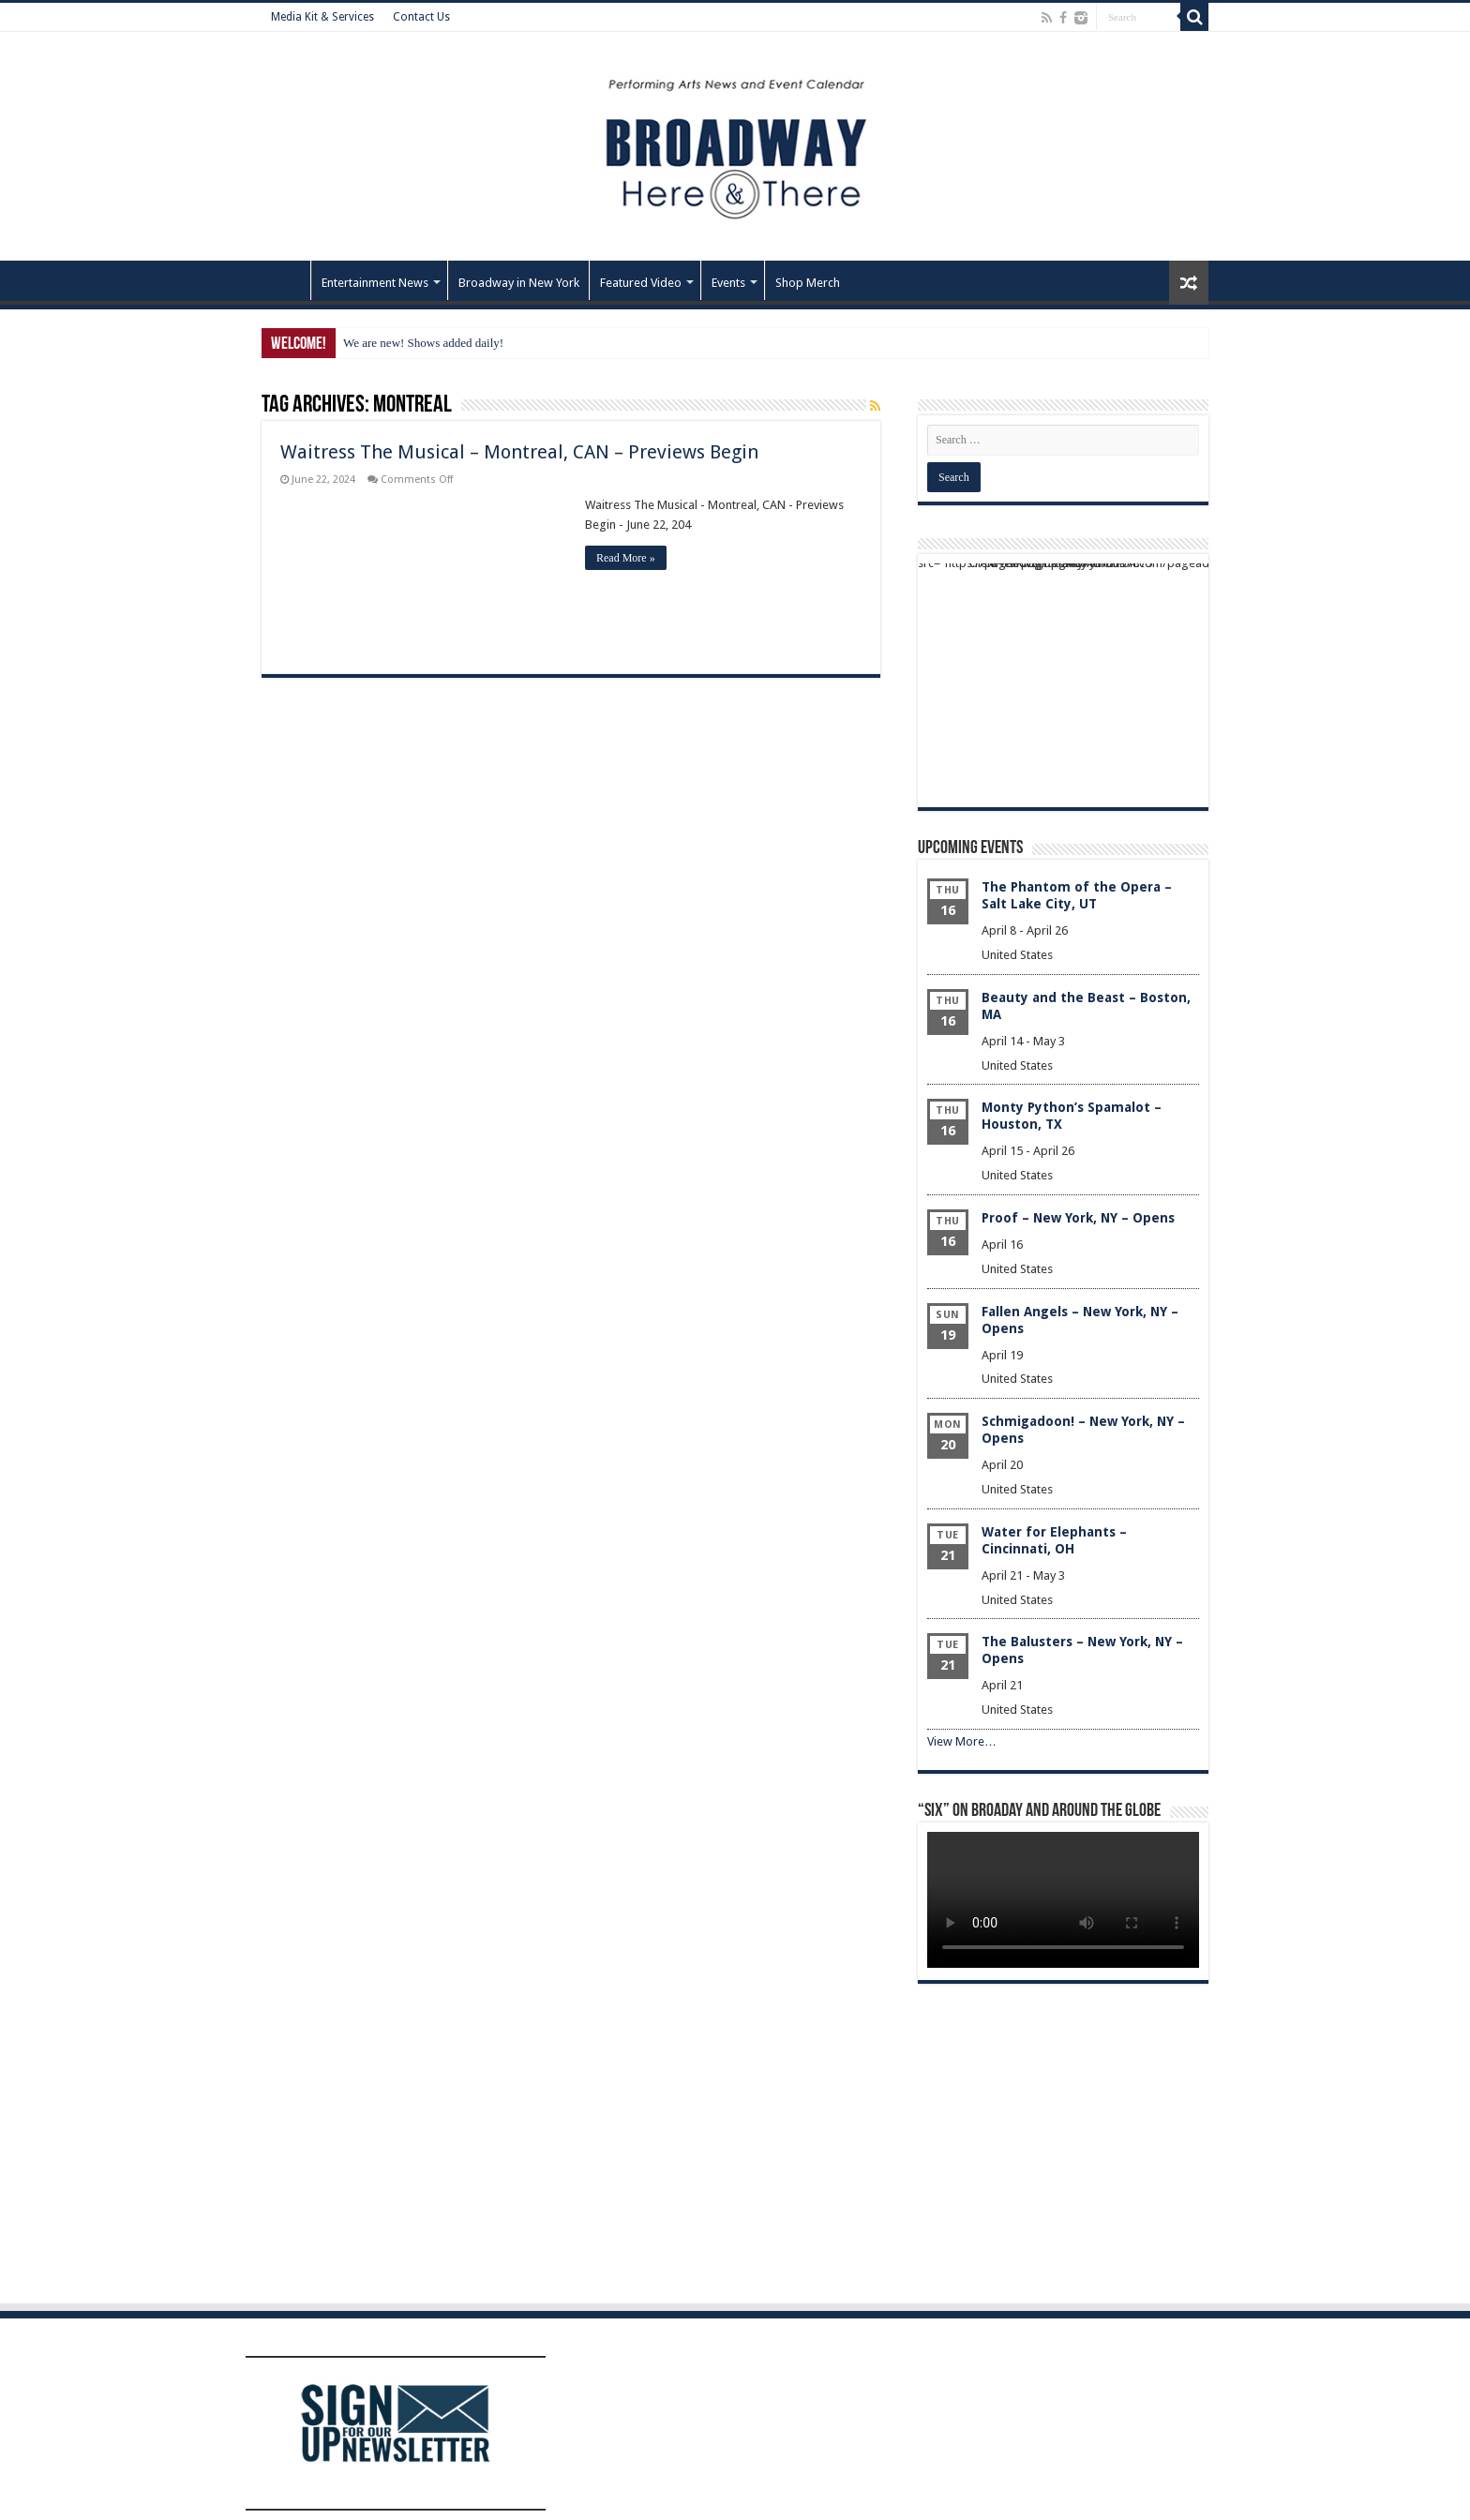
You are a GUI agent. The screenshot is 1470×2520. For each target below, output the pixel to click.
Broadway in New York (518, 283)
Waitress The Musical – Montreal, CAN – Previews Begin (519, 452)
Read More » (625, 557)
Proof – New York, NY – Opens (1078, 1217)
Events (728, 283)
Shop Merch (807, 283)
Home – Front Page (286, 280)
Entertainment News (375, 283)
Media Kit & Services (322, 16)
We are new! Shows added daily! (423, 343)
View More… (962, 1741)
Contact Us (421, 16)
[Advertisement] (1063, 680)
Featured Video (641, 283)
